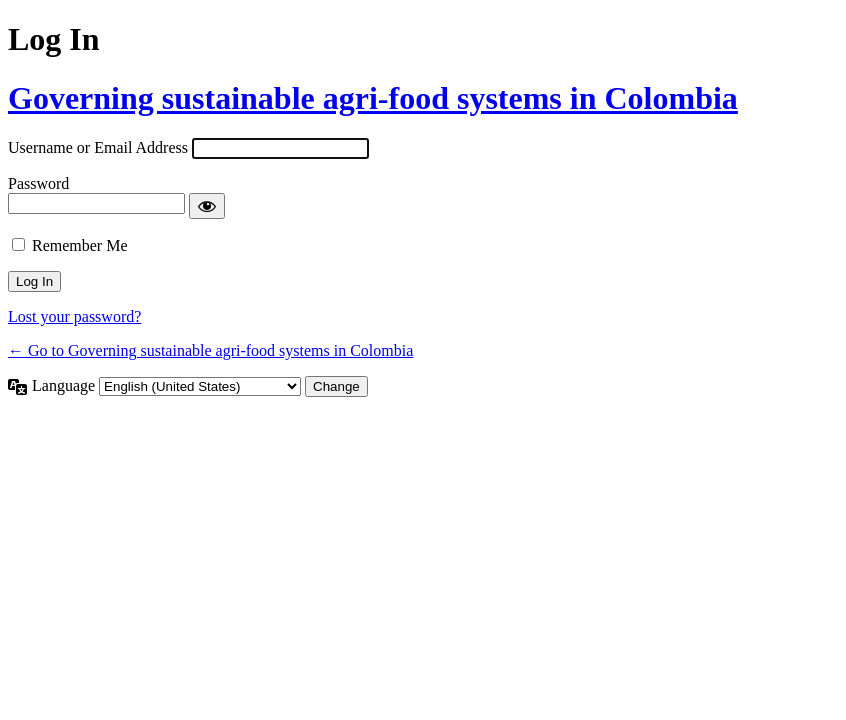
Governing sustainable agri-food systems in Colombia (373, 98)
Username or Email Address (98, 147)
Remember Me (80, 245)
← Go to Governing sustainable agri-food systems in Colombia (210, 350)
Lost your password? (74, 316)
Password (38, 183)
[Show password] (207, 206)
